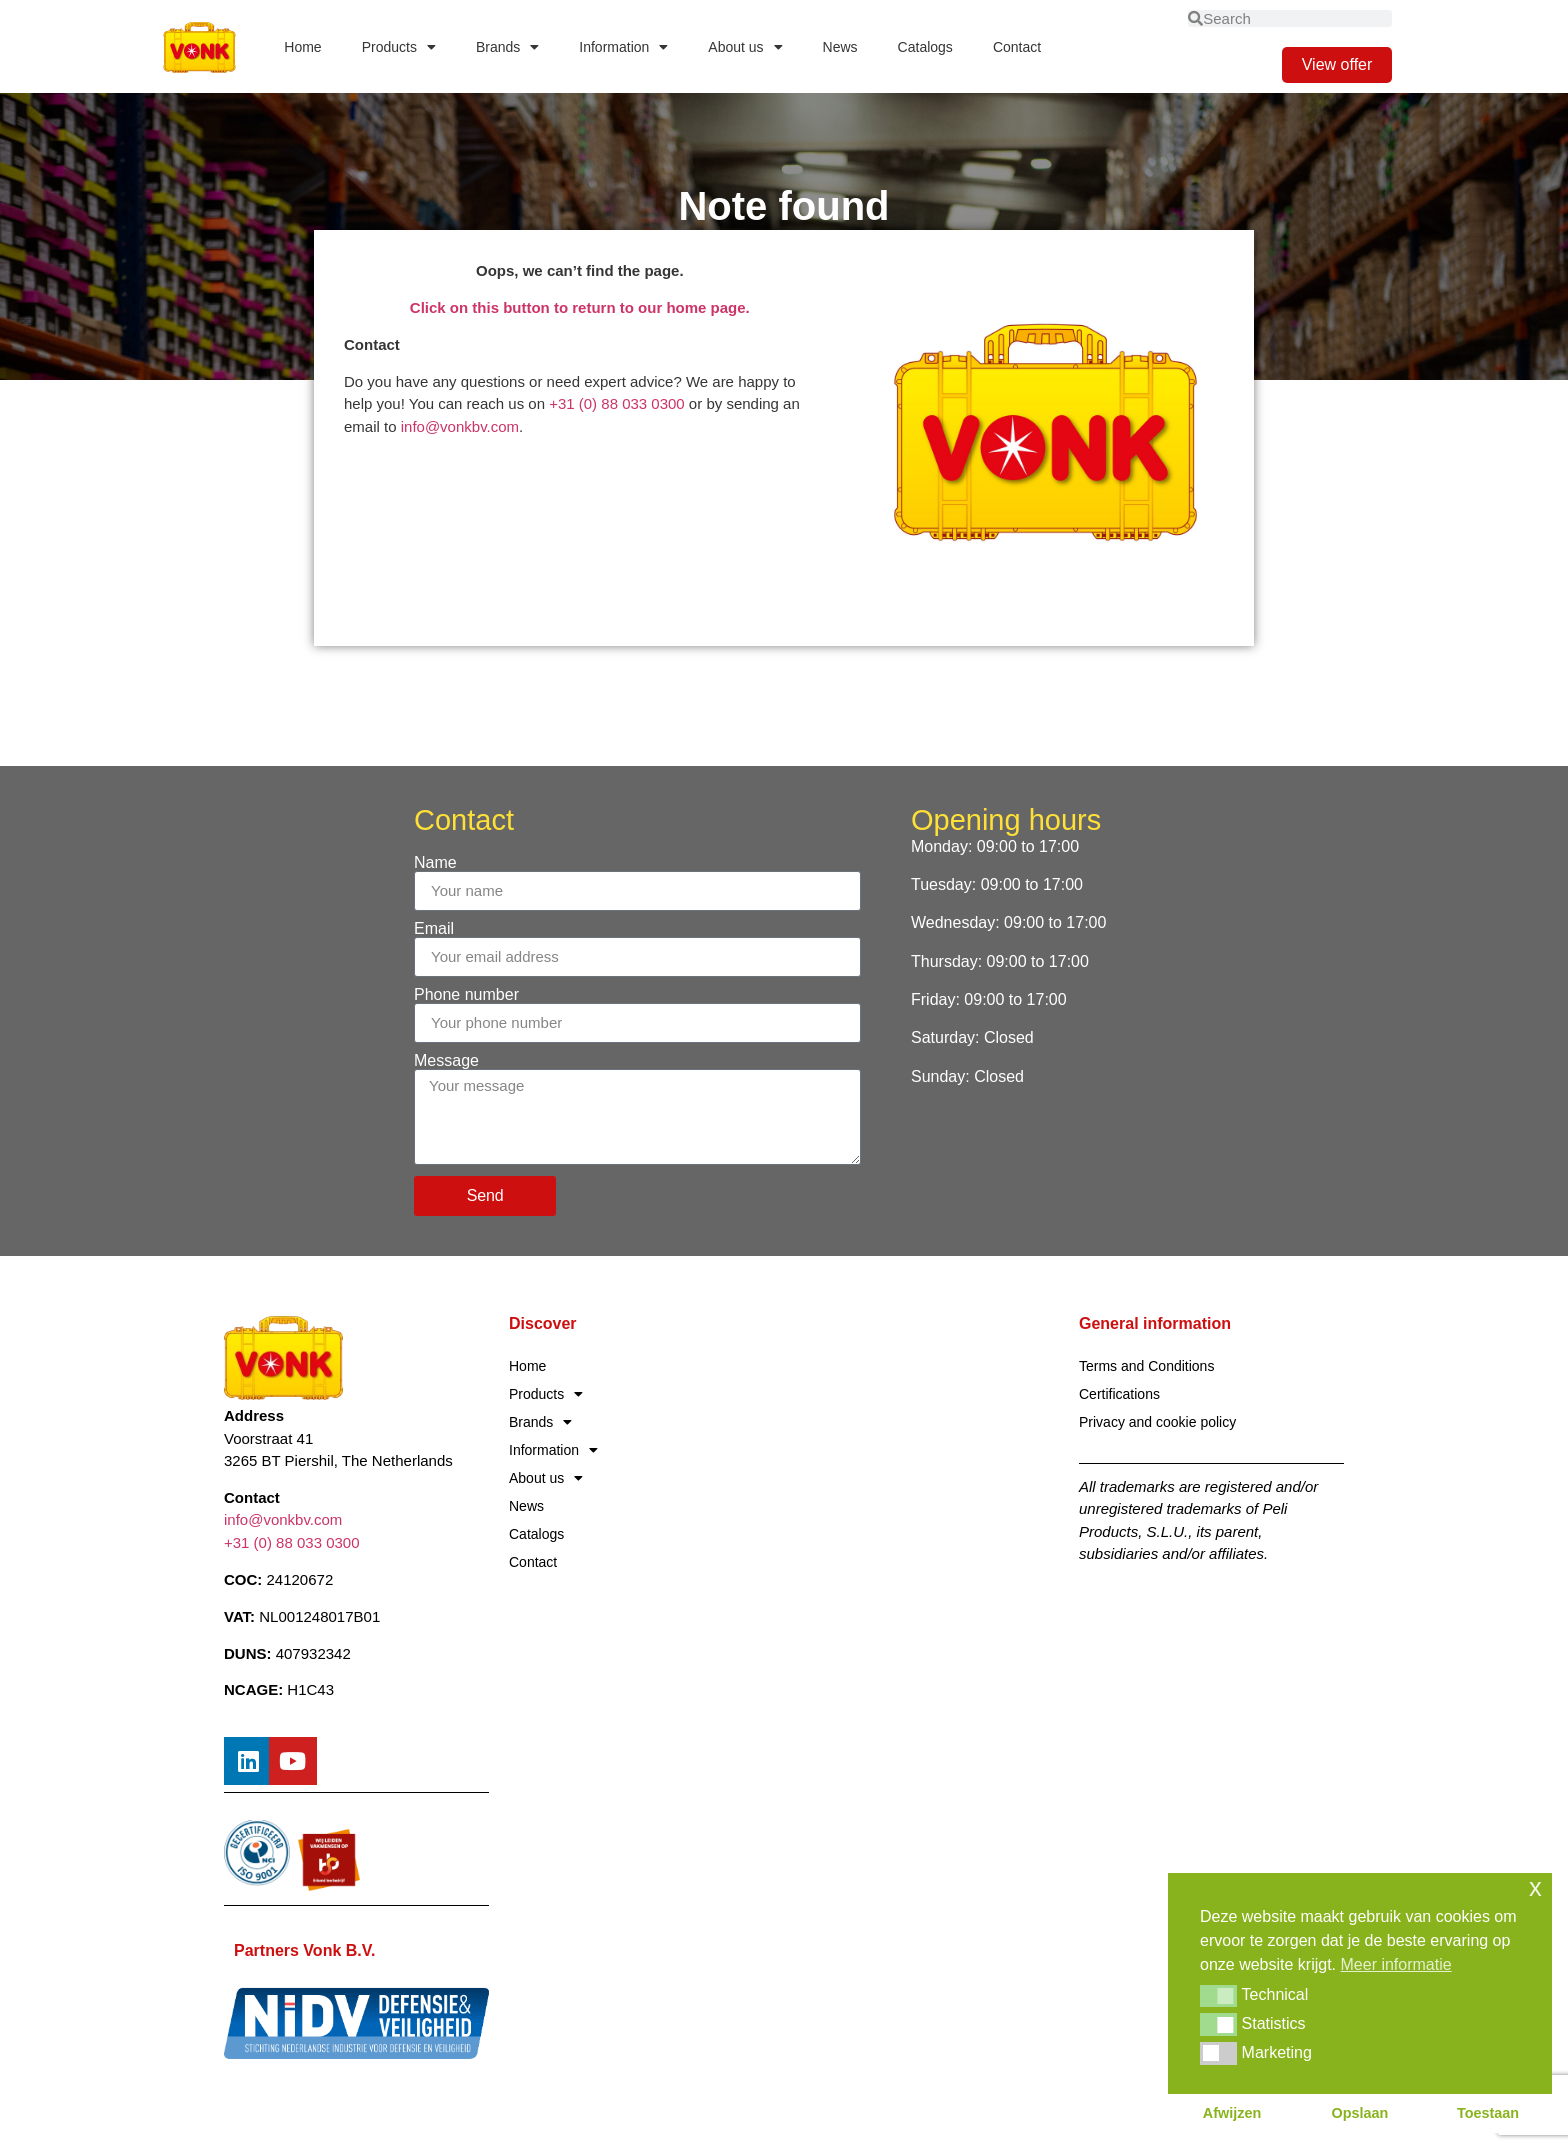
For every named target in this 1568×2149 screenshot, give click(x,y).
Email (434, 929)
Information (623, 47)
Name (435, 863)
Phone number (466, 995)
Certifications (1119, 1394)
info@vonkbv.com (460, 426)
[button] (1218, 1996)
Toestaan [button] (1488, 2113)
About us (745, 47)
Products (399, 47)
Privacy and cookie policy (1157, 1422)
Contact (1017, 47)
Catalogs (925, 47)
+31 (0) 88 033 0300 (617, 403)
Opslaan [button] (1360, 2113)
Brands (507, 47)
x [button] (1535, 1887)
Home (302, 47)
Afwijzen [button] (1232, 2113)
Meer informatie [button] (1396, 1964)
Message (446, 1061)
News (840, 47)
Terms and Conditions (1146, 1366)
